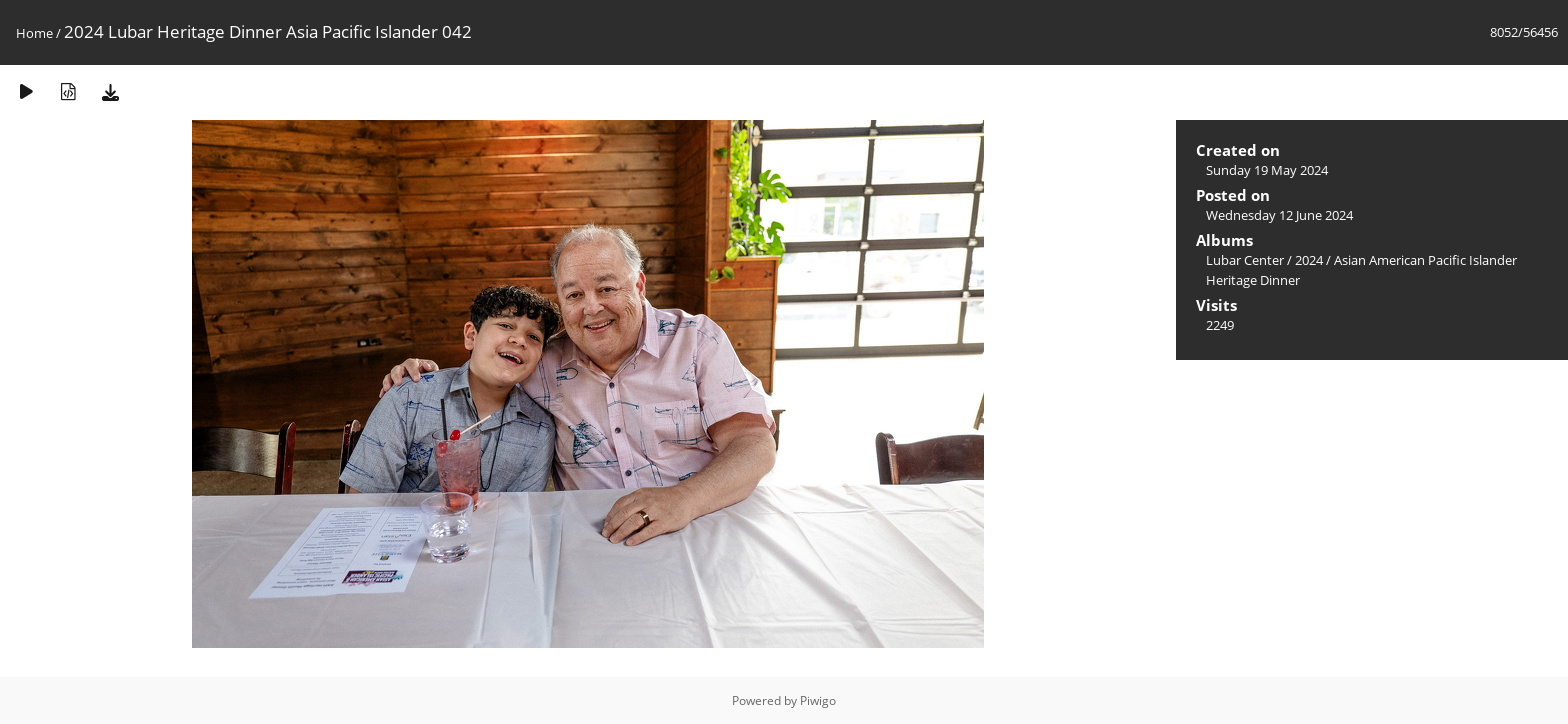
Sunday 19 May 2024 (1267, 170)
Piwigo (818, 700)
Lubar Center (1245, 260)
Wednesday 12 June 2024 (1279, 215)
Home (34, 33)
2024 (1309, 260)
